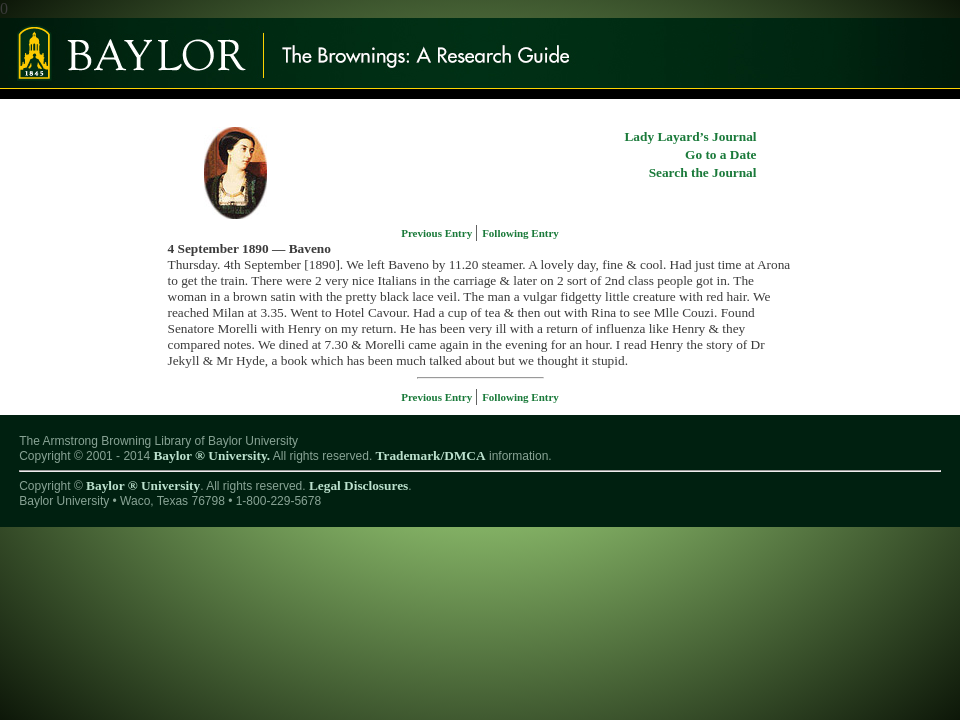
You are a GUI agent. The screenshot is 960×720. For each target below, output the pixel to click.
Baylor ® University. (211, 455)
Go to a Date (720, 154)
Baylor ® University (143, 485)
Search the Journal (703, 172)
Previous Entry (438, 233)
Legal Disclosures (358, 485)
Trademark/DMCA (431, 455)
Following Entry (520, 233)
